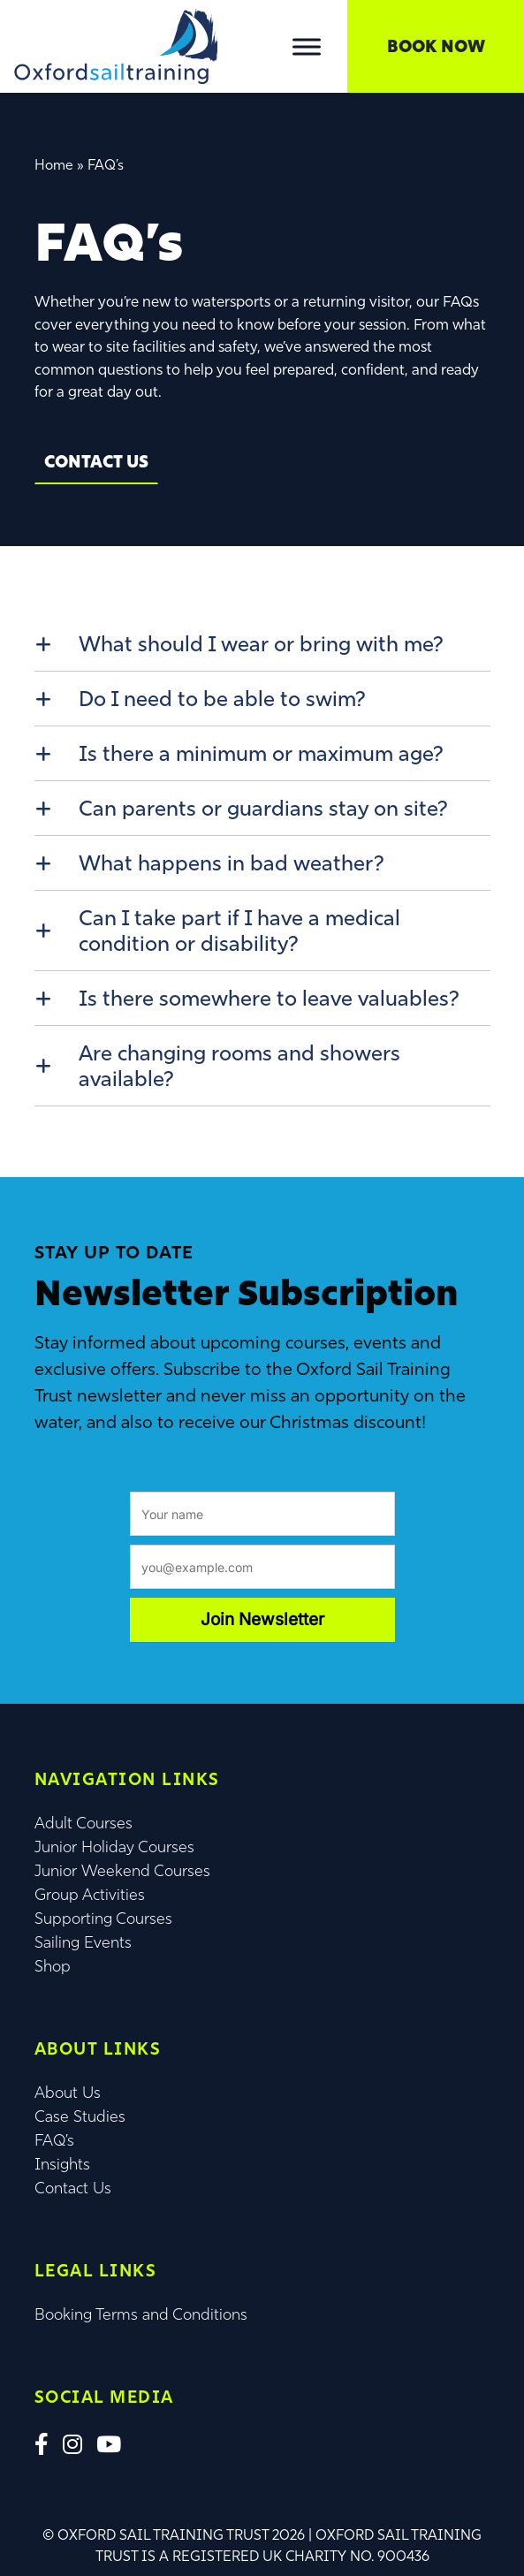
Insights (62, 2164)
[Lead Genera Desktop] (115, 44)
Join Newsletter (262, 1619)
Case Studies (79, 2116)
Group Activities (89, 1894)
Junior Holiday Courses (114, 1847)
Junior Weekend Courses (122, 1871)
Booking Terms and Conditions (140, 2314)
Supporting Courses (103, 1918)
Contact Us (96, 461)
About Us (67, 2092)
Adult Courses (83, 1823)
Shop (52, 1966)
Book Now (436, 46)
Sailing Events (83, 1942)
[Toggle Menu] (306, 46)
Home (53, 164)
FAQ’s (54, 2140)
